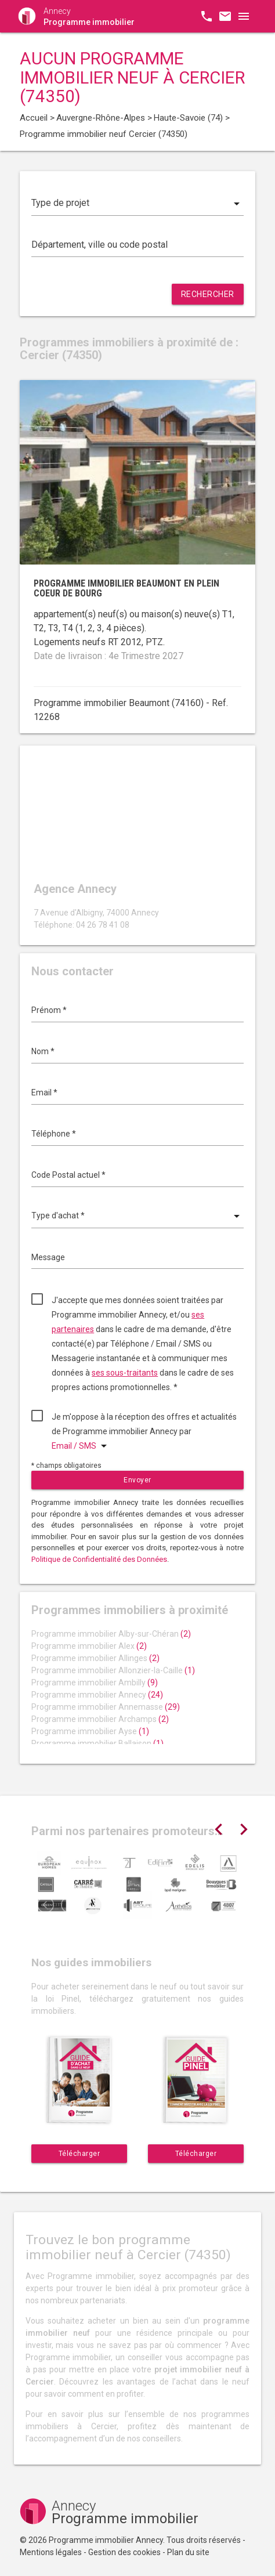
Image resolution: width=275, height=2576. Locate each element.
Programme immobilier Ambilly (94, 1682)
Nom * (43, 1051)
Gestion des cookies (124, 2552)
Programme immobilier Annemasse (105, 1707)
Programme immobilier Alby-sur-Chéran (111, 1633)
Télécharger (79, 2154)
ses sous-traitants (125, 1372)
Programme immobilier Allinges (95, 1658)
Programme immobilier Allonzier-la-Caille (113, 1670)
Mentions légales (51, 2552)
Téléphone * (53, 1133)
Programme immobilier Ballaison (97, 1743)
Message (48, 1257)
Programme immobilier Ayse (90, 1731)
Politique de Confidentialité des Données (99, 1559)
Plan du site (188, 2552)
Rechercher (207, 294)
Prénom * (49, 1010)
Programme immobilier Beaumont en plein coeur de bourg (126, 588)
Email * (44, 1092)
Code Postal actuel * (68, 1175)
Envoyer (137, 1480)
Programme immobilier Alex (89, 1646)
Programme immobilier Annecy (97, 1694)
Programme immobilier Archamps (100, 1719)
